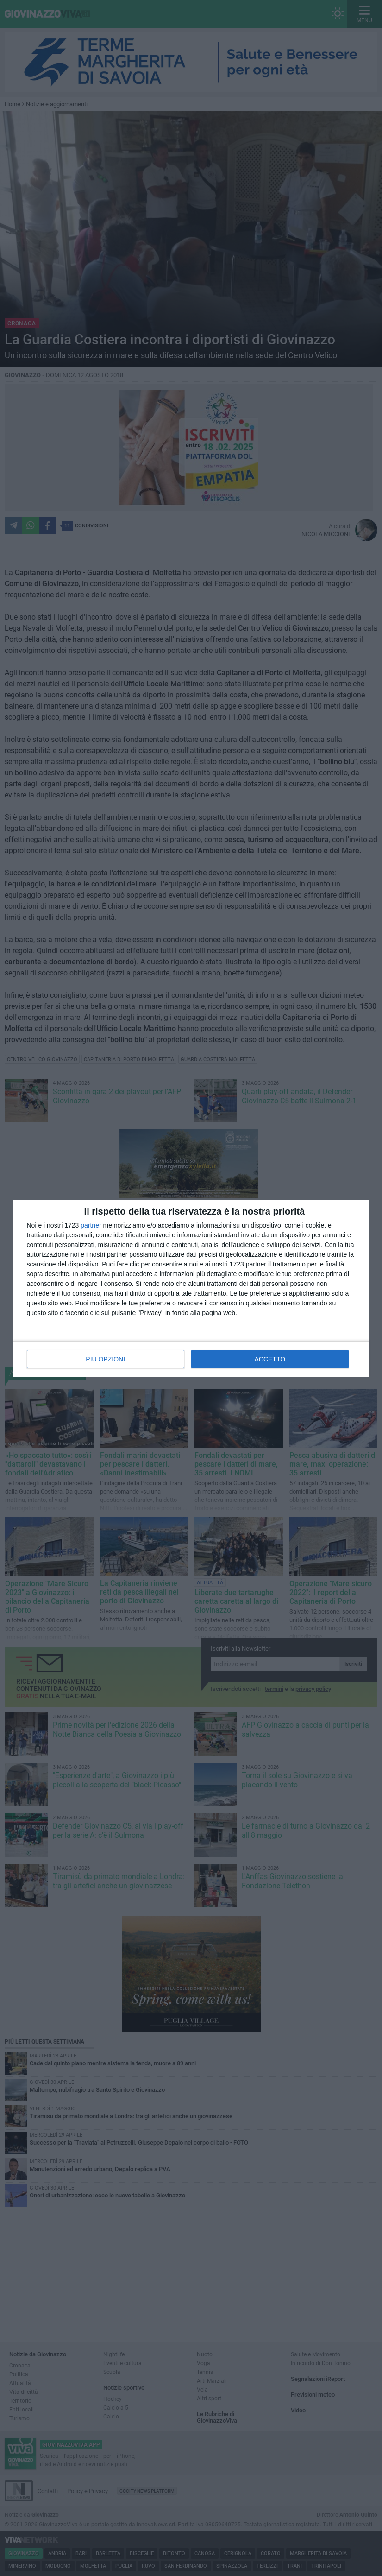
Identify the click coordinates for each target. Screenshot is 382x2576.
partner (91, 1225)
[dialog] (191, 1288)
